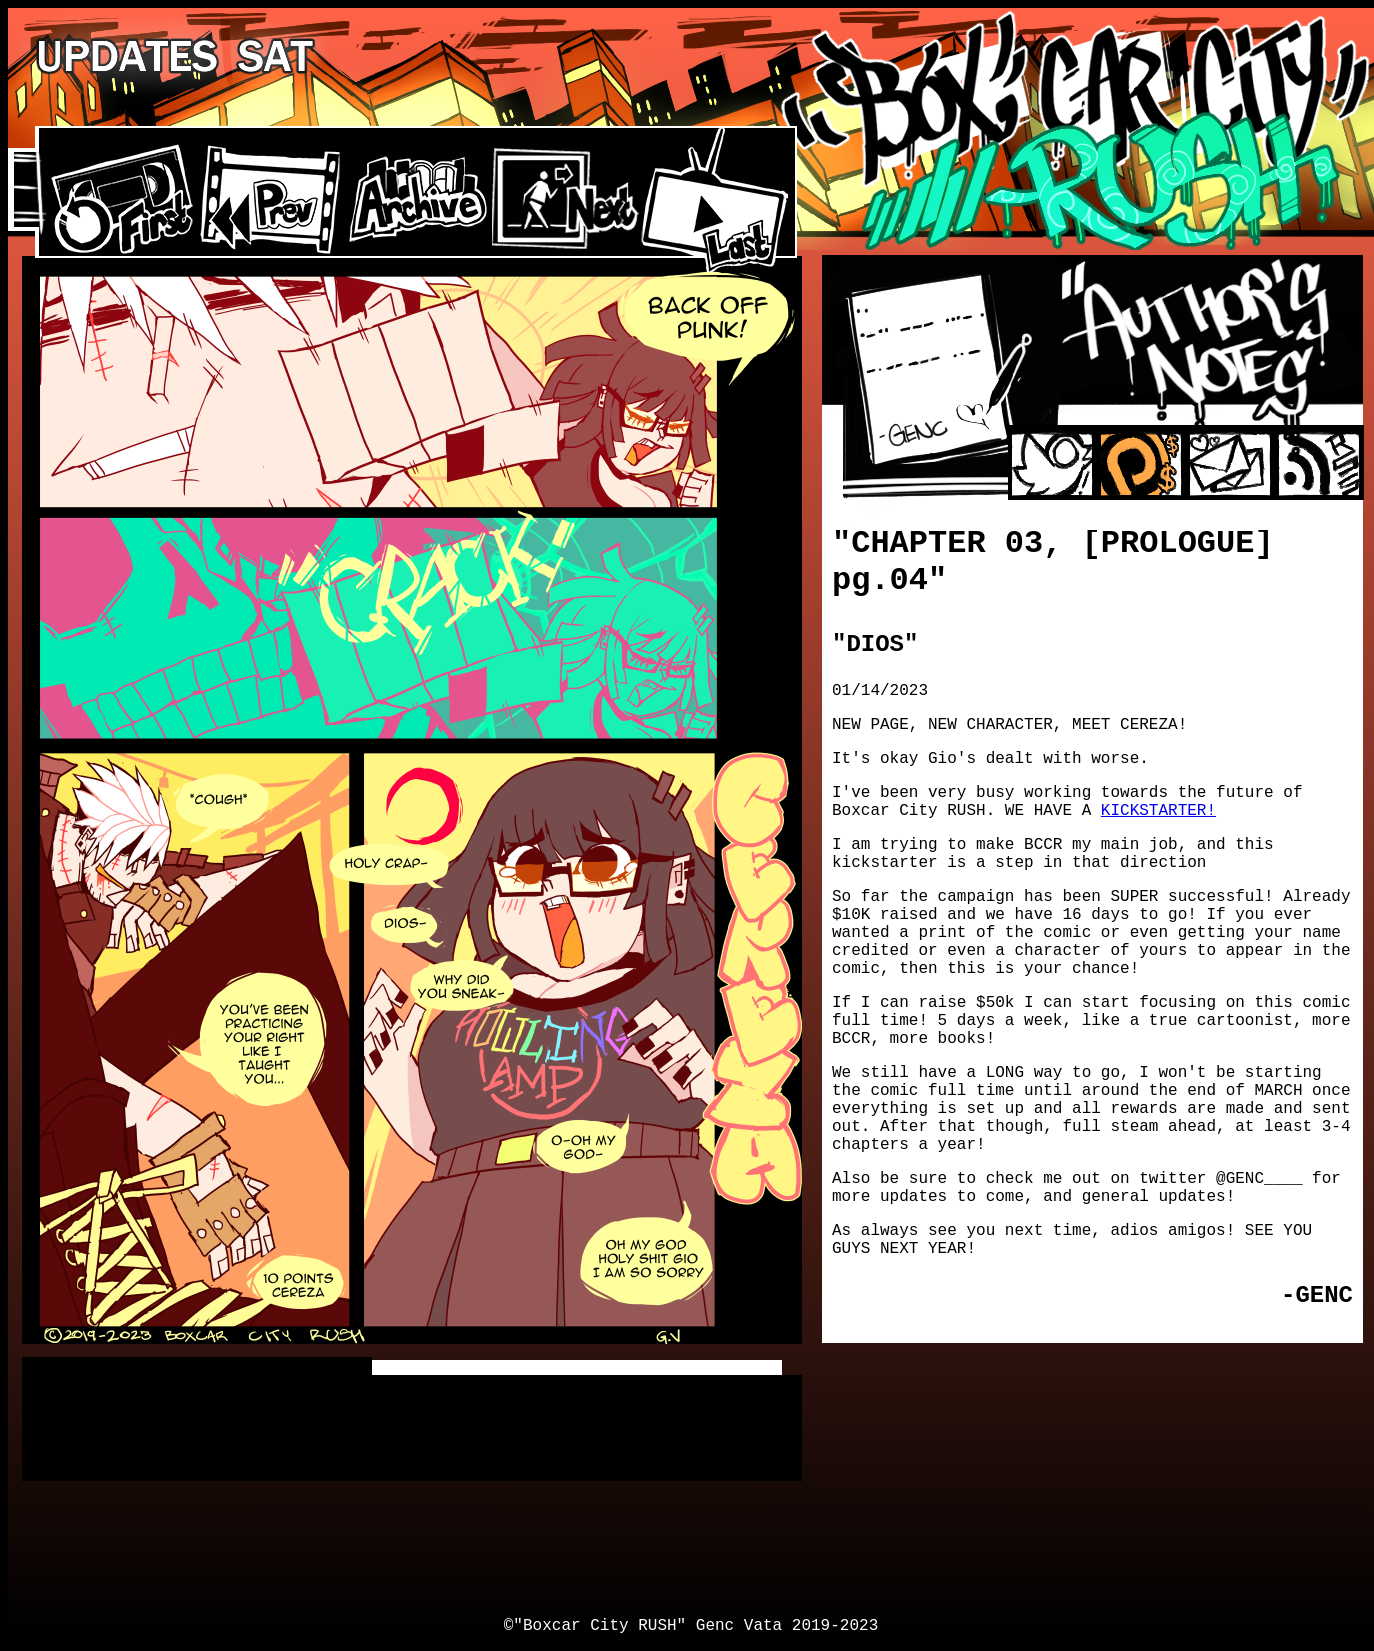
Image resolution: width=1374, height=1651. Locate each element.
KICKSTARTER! (1158, 811)
